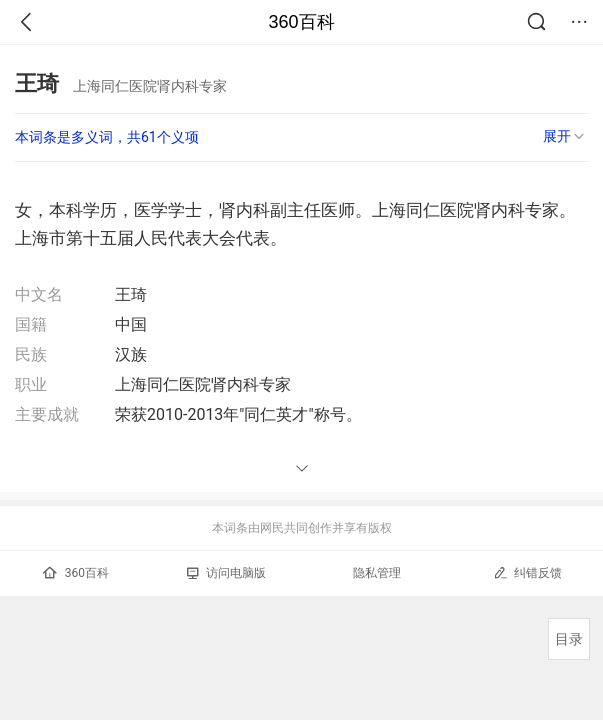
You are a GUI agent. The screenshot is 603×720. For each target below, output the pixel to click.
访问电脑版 (226, 573)
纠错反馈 (527, 572)
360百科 (301, 22)
